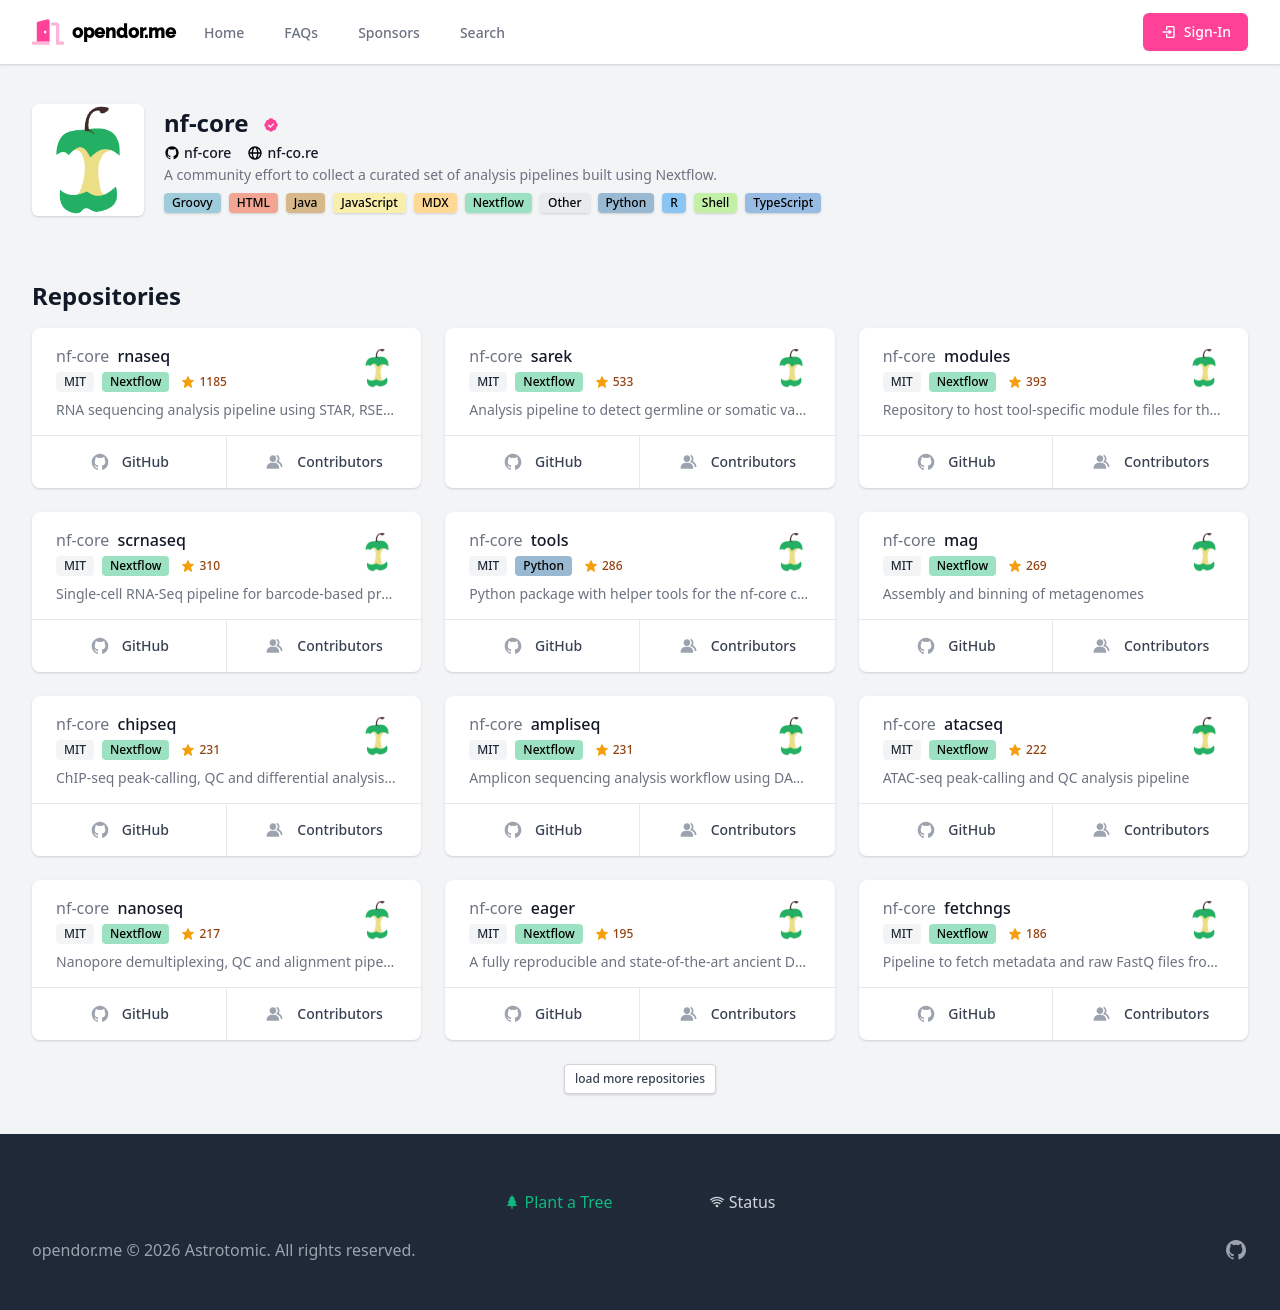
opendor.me (77, 1250)
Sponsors (389, 32)
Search (482, 32)
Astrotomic (226, 1250)
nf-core (82, 356)
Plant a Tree (558, 1202)
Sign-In (1195, 31)
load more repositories (640, 1078)
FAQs (301, 32)
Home (224, 32)
